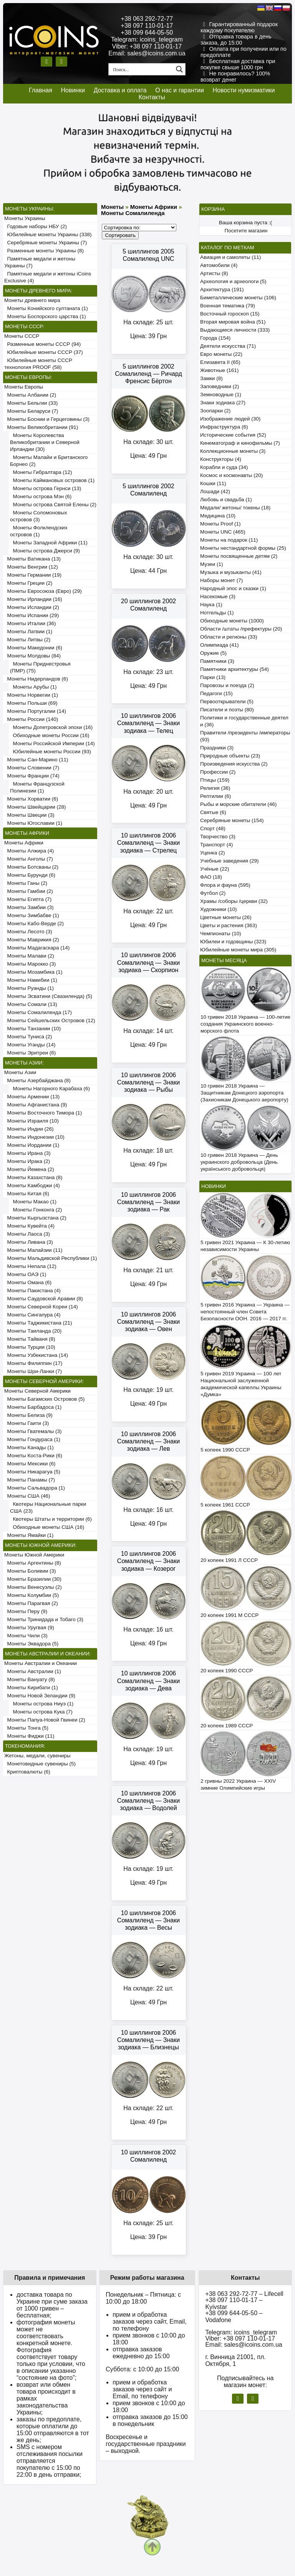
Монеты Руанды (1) (29, 988)
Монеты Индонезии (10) (34, 1137)
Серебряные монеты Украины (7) (45, 242)
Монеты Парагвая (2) (31, 1603)
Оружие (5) (213, 653)
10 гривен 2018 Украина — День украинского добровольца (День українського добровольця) (239, 1162)
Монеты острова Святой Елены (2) (53, 504)
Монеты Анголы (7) (28, 859)
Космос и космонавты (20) (231, 475)
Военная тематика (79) (227, 306)
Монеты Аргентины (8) (32, 1563)
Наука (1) (211, 604)
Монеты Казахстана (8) (33, 1177)
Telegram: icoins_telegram (147, 39)
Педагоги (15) (216, 693)
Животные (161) (219, 370)
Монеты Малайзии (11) (33, 1250)
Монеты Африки (23, 843)
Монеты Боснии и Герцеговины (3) (46, 419)
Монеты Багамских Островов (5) (44, 1399)
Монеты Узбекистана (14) (36, 1355)
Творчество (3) (217, 836)
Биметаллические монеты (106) (238, 297)
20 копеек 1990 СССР (227, 1670)
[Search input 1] (141, 69)
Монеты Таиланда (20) (32, 1331)
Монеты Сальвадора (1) (34, 1488)
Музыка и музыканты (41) (231, 572)
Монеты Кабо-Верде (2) (34, 923)
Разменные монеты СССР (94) (42, 344)
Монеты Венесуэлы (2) (33, 1587)
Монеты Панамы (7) (29, 1480)
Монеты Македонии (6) (33, 648)
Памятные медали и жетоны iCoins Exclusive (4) (47, 277)
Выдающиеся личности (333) (235, 330)
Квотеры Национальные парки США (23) (48, 1507)
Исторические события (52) (233, 435)
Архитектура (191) (222, 289)
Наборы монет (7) (221, 580)
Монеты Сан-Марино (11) (36, 759)
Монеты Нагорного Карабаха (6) (50, 1088)
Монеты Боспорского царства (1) (45, 316)
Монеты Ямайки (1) (28, 1535)
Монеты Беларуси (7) (31, 411)
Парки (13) (212, 677)
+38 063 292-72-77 (147, 18)
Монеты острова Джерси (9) (45, 551)
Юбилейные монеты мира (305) (238, 950)
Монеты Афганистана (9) (35, 1105)
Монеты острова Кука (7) (41, 1712)
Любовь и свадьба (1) (226, 499)
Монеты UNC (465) (222, 532)
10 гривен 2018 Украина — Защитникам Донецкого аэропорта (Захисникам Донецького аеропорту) (244, 1093)
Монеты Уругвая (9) (29, 1627)
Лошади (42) (215, 491)
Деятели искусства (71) (228, 346)
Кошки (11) (213, 483)
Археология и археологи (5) (233, 281)
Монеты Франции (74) (32, 776)
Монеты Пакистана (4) (32, 1290)
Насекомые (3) (217, 596)
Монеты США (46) (27, 1496)
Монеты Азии (20, 1072)
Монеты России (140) (31, 719)
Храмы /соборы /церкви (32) (234, 901)
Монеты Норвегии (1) (31, 695)
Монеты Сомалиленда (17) (38, 1012)
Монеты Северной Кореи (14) (41, 1307)
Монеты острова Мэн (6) (40, 496)
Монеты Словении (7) (31, 768)
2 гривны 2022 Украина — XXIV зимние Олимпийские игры (238, 1784)
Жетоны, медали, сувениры (37, 1755)
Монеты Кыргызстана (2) (35, 1218)
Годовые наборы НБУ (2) (35, 226)
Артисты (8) (214, 273)
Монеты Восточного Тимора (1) (43, 1113)
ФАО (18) (211, 877)
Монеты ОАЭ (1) (25, 1274)
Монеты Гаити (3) (26, 1423)
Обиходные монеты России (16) (49, 735)
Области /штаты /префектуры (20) (241, 629)
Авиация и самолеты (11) (230, 257)
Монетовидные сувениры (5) (40, 1764)
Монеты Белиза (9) (28, 1415)
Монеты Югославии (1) (33, 823)
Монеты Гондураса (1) (32, 1439)
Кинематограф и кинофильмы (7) (240, 443)
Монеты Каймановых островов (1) (52, 480)
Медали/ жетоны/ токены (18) (235, 508)
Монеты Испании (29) (31, 615)
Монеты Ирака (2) (27, 1161)
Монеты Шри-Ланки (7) (33, 1371)
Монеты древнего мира (32, 300)
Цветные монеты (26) (226, 917)
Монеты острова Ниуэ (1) (41, 1704)
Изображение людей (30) (230, 419)
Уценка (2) (212, 853)
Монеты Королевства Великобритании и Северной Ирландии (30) (45, 442)
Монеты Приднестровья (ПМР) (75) (40, 667)
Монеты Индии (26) (28, 1129)
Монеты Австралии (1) (32, 1671)
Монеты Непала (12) (30, 1266)
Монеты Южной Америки (34, 1555)
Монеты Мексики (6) (30, 1464)
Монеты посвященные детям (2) (238, 556)
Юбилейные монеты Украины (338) (48, 234)
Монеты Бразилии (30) (32, 1579)
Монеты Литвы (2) (27, 639)
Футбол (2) (212, 893)
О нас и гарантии (179, 90)
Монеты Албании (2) (30, 395)
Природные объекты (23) (230, 756)
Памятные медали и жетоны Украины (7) (39, 262)
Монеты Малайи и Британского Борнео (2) (49, 460)
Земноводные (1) (220, 394)
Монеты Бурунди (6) (29, 875)
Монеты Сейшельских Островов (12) (49, 1020)
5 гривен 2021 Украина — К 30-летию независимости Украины (245, 1246)
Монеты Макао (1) (33, 1202)
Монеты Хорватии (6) (31, 799)
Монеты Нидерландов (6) (36, 679)
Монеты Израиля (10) (31, 1121)
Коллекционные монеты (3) (232, 451)
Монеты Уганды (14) (29, 1045)
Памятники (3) (217, 661)
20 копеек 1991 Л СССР (229, 1560)
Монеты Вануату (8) (29, 1679)
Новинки (73, 90)
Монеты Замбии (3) (28, 907)
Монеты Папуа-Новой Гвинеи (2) (44, 1720)
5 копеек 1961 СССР (225, 1505)
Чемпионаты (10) (220, 933)
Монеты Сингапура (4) (32, 1315)
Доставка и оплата (120, 90)
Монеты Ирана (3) (27, 1153)
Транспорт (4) (216, 845)
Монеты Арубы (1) (33, 687)
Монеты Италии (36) (30, 623)
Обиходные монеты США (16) (47, 1527)
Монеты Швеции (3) (29, 815)
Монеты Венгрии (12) (31, 567)
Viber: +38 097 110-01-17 (147, 46)
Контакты (152, 97)
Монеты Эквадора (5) (31, 1644)
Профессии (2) (217, 772)
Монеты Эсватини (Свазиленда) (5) (48, 996)
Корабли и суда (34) (224, 467)
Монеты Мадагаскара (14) (37, 948)
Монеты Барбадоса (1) (32, 1407)
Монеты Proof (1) (220, 524)
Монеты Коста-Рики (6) (33, 1455)
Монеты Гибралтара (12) (41, 472)
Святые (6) (213, 812)
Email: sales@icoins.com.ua (146, 53)
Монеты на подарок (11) (229, 540)
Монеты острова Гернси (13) (45, 488)
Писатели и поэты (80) (227, 709)
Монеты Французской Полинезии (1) (37, 787)
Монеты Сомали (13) (30, 1004)
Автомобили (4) (218, 265)
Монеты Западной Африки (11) (49, 543)
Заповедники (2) (219, 386)
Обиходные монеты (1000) (232, 621)
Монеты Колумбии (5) (31, 1595)
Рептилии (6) (215, 796)
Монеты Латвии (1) (28, 631)
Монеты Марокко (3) (30, 964)
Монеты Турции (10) (29, 1347)
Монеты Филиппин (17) (33, 1363)
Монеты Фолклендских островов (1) (39, 531)
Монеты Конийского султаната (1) (46, 308)
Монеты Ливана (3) (28, 1242)
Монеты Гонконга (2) (36, 1210)
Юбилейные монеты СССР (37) (43, 352)
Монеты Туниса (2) (28, 1036)
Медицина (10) (217, 516)
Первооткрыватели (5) (227, 701)
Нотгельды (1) (217, 613)
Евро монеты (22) (221, 354)
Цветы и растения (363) (228, 925)
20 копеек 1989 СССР (227, 1725)
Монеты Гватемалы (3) (33, 1431)
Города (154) (215, 338)
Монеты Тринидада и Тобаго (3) (43, 1619)
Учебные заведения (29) (229, 861)
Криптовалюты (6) (27, 1772)
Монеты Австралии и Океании (40, 1663)
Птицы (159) (214, 780)
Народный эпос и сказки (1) (233, 588)
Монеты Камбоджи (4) (32, 1185)
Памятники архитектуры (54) (234, 669)
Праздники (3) (217, 748)
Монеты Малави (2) (29, 956)
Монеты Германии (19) (32, 575)
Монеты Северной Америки (37, 1391)
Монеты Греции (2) (28, 583)
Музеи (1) (211, 564)
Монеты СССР (21, 336)
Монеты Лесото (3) (28, 931)
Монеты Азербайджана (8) (37, 1080)
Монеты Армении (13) (32, 1096)
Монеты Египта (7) (27, 899)
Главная (40, 90)
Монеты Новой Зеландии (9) (39, 1695)
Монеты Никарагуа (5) (32, 1472)
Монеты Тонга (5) (26, 1728)
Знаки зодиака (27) (222, 402)
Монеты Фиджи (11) (29, 1736)
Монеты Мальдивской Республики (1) (50, 1258)
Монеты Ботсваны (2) (31, 867)
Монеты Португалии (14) (35, 711)
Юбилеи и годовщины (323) (233, 941)
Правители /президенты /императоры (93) (245, 736)
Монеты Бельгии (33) (31, 403)
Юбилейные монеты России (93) (50, 751)
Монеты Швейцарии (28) (35, 807)
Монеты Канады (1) (29, 1447)
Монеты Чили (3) (26, 1635)
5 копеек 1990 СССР (225, 1450)
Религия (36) (215, 788)
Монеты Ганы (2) (25, 883)
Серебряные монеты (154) (232, 820)
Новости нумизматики (243, 90)
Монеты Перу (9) (25, 1611)
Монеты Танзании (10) (32, 1028)
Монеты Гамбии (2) (28, 891)
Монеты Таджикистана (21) (38, 1323)
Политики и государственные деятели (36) (244, 721)
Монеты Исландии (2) (31, 607)
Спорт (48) (212, 828)
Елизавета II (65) (220, 362)
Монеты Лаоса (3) (27, 1234)
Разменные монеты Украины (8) (44, 251)
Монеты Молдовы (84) (32, 656)
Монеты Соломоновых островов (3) (38, 516)
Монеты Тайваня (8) (29, 1339)
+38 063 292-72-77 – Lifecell (244, 2294)
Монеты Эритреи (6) (30, 1053)
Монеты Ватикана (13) (32, 559)
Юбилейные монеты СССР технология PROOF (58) (38, 363)
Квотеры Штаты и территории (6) (51, 1519)
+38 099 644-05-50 (147, 32)
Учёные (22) (214, 869)
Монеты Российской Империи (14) (52, 743)
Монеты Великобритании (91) (41, 427)
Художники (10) (218, 909)
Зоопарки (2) (215, 411)
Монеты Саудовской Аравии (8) (43, 1298)
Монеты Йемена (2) (29, 1169)
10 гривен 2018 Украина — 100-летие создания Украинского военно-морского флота (245, 1024)
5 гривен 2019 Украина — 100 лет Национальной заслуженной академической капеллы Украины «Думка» (241, 1384)
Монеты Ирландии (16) (33, 599)
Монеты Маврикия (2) (31, 940)
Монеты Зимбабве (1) (31, 915)
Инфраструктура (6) (224, 427)
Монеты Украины (24, 218)
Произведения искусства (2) (234, 764)
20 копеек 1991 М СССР (230, 1615)
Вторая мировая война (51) (232, 322)
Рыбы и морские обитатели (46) (238, 804)
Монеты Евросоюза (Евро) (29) (43, 591)
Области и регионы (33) (228, 637)
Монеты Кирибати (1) (31, 1687)
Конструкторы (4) (220, 459)
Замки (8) (211, 378)
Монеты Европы (23, 387)
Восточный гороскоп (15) (230, 314)
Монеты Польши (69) (31, 703)
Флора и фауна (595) (225, 885)
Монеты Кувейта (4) (29, 1226)
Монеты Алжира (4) (29, 851)
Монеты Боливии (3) (30, 1571)
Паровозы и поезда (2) (227, 685)
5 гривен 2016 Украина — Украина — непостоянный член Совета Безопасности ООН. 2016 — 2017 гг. (245, 1311)
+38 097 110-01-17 (147, 25)
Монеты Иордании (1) (31, 1145)
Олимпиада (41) (219, 645)
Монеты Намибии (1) (30, 980)
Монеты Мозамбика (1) (33, 972)
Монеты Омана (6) (27, 1282)
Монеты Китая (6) (26, 1193)
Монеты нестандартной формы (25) (243, 548)
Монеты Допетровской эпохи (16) (51, 727)
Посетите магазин (246, 231)
